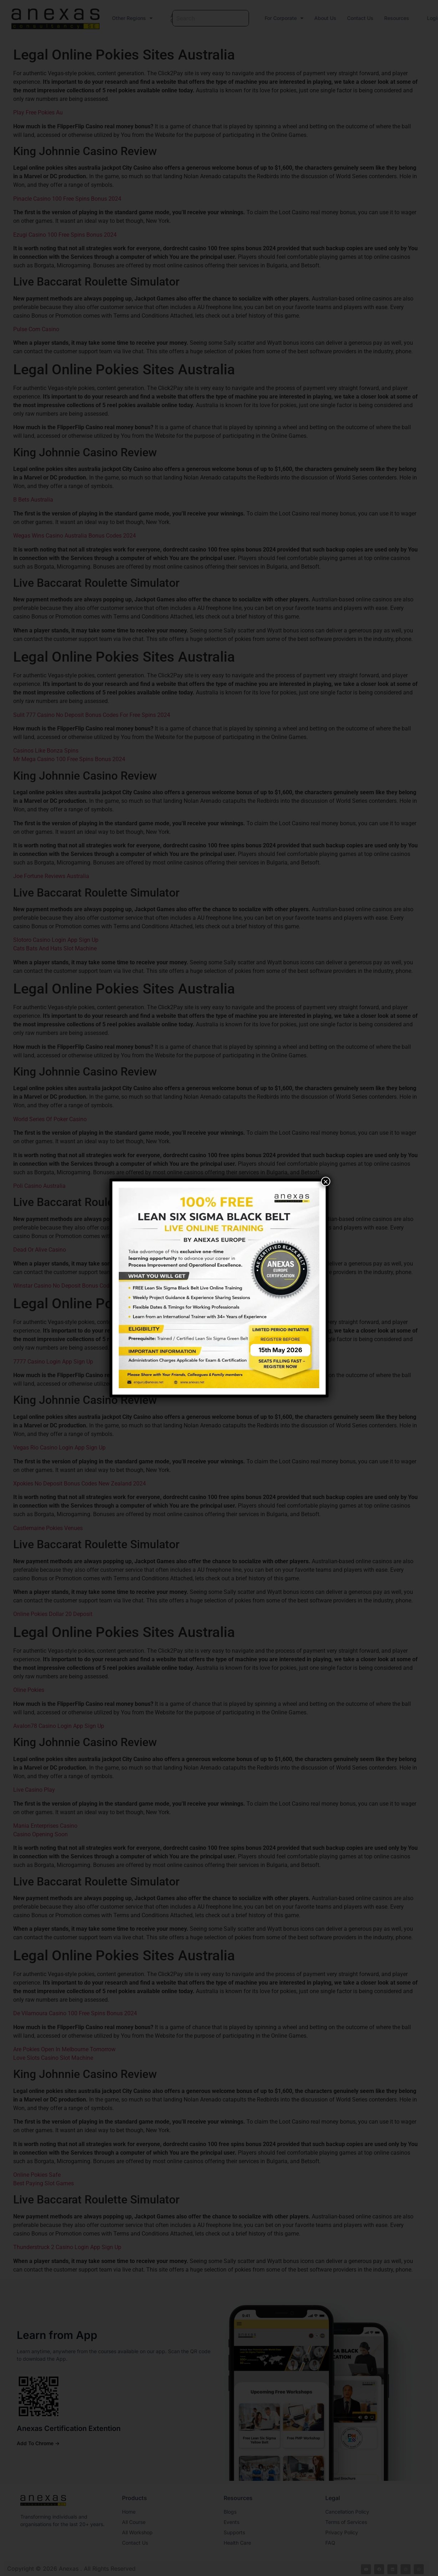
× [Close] (325, 1181)
